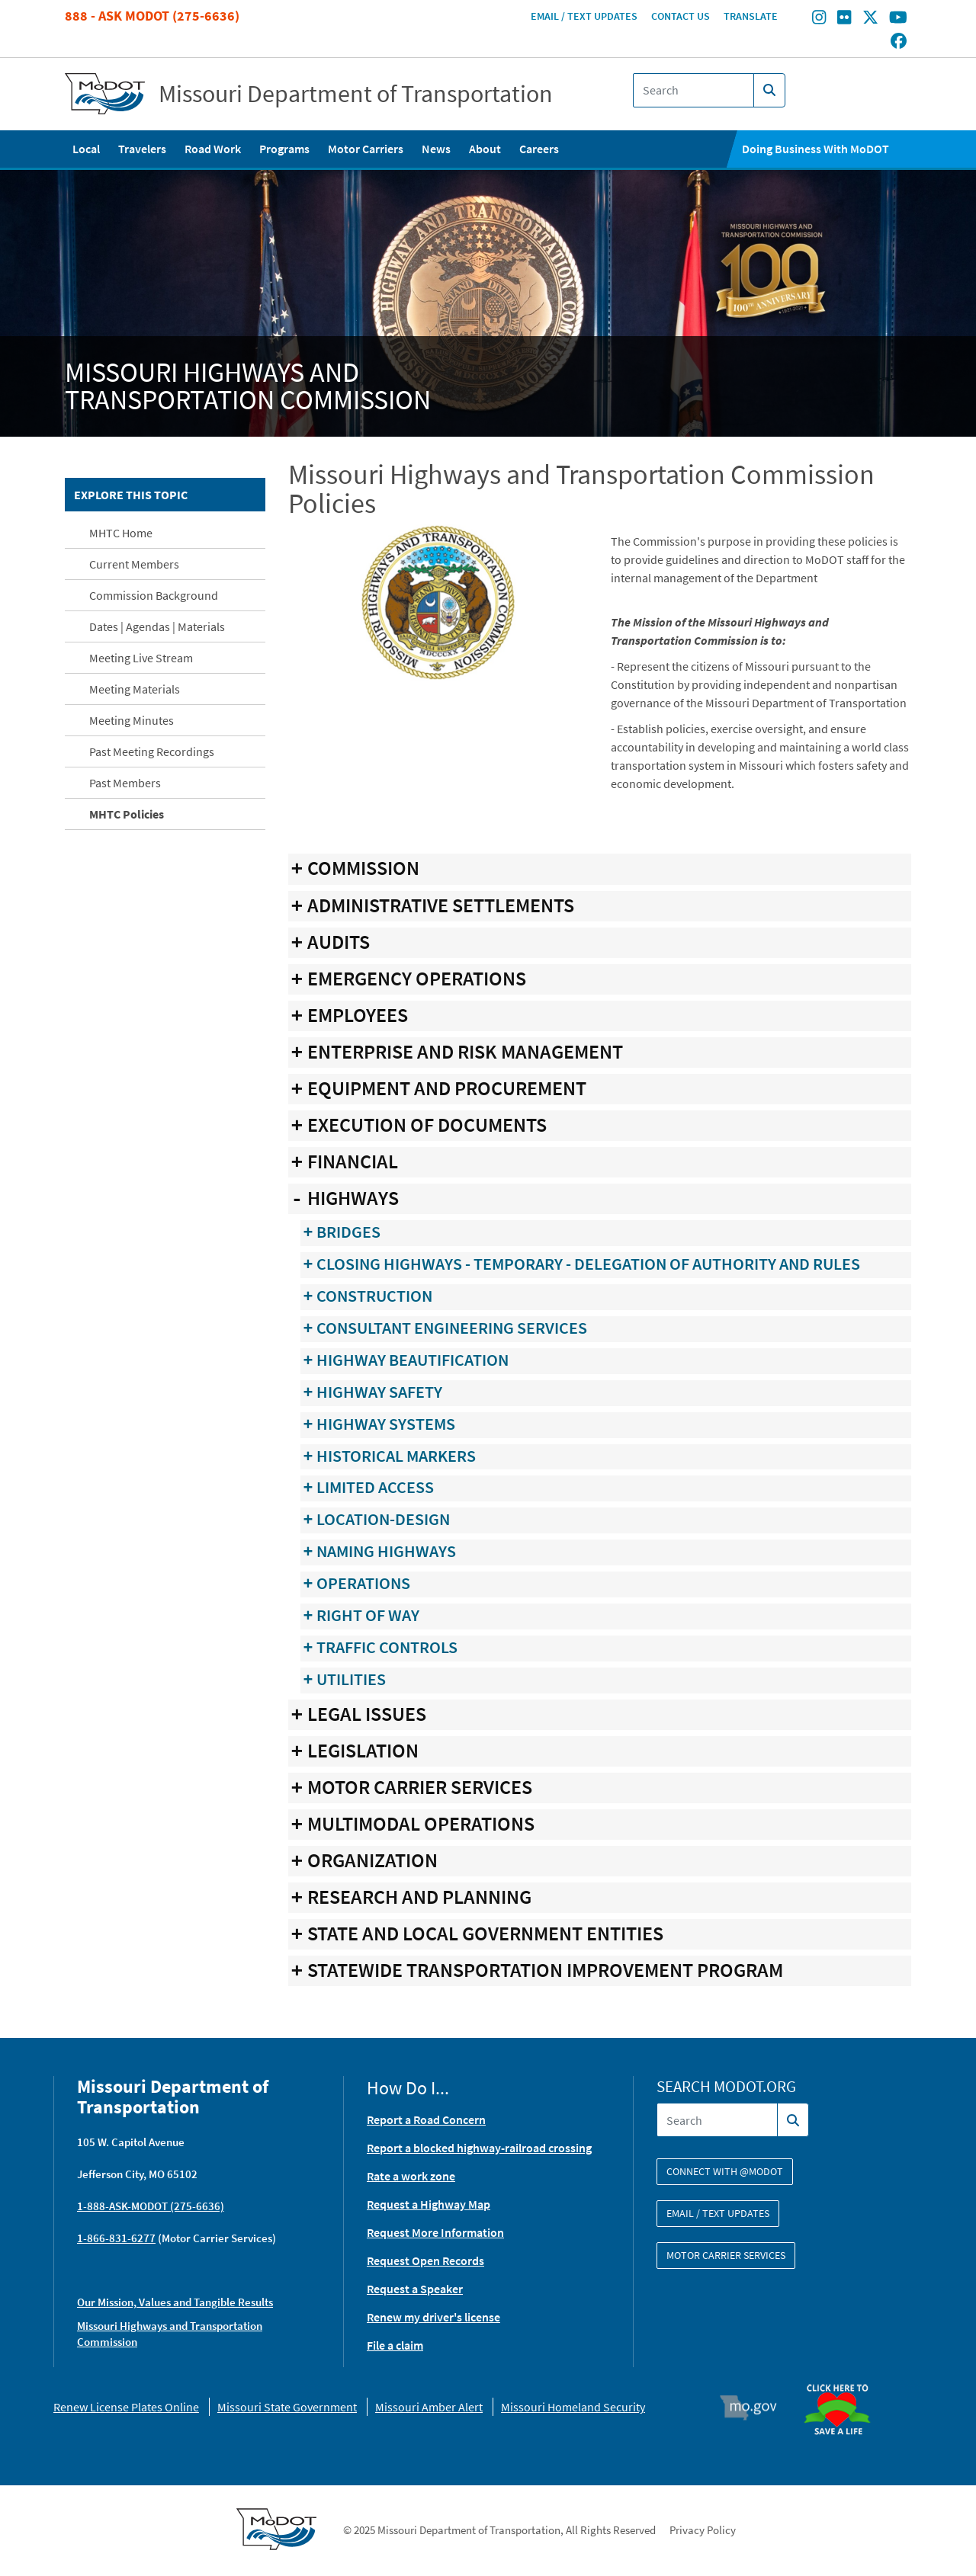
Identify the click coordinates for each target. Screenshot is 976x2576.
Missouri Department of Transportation (356, 93)
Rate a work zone (411, 2176)
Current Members (134, 564)
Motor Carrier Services (725, 2255)
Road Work (213, 148)
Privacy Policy (702, 2530)
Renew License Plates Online (126, 2406)
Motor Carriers (365, 148)
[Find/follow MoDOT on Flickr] (844, 19)
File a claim (395, 2345)
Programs (284, 148)
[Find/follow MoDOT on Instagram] (819, 19)
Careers (539, 148)
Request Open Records (425, 2260)
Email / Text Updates (584, 16)
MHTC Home (120, 532)
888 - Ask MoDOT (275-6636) (152, 15)
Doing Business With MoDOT (815, 148)
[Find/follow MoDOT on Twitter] (870, 19)
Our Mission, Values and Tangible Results (175, 2302)
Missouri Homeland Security (573, 2406)
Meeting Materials (134, 689)
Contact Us (680, 16)
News (436, 148)
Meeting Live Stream (141, 657)
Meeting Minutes (131, 720)
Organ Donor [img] (843, 2377)
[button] (438, 601)
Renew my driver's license (433, 2316)
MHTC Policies (126, 814)
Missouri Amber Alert (429, 2406)
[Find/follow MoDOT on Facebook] (899, 42)
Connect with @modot (724, 2171)
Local (86, 148)
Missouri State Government (287, 2406)
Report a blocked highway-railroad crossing (479, 2147)
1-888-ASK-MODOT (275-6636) (150, 2206)
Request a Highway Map (428, 2204)
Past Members (125, 782)
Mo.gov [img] (755, 2407)
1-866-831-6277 (116, 2238)
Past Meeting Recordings (151, 751)
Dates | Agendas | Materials (157, 626)
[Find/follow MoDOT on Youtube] (898, 19)
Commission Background (153, 595)
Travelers (142, 148)
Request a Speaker (415, 2288)
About (485, 148)
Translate (751, 16)
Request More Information (435, 2232)
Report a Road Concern (426, 2119)
